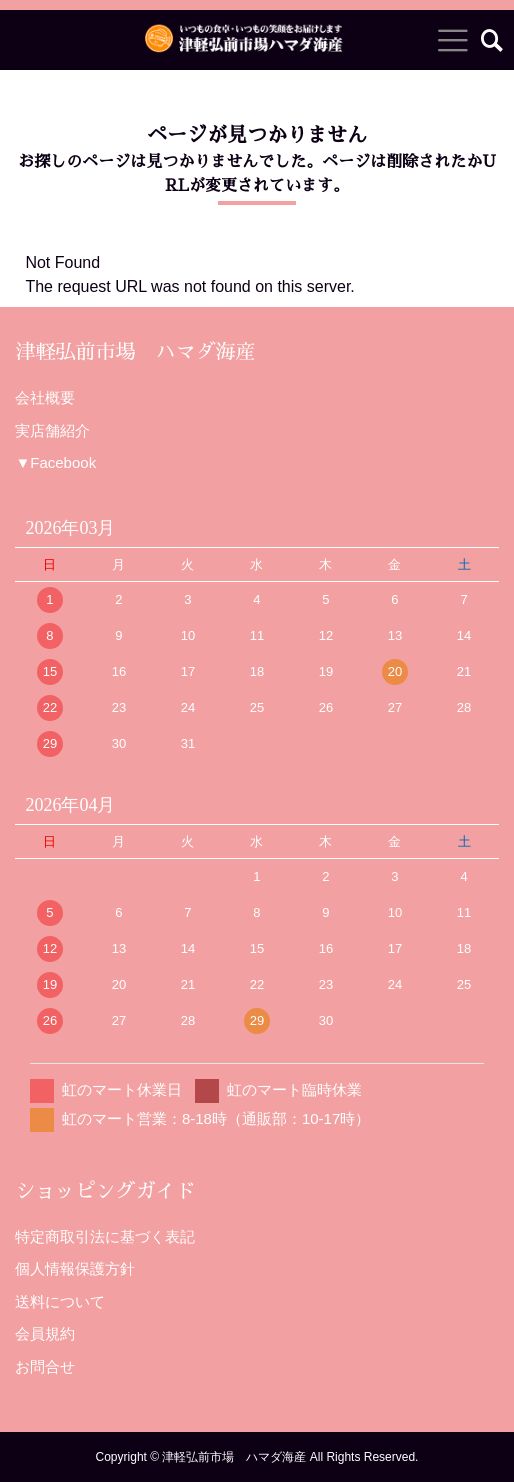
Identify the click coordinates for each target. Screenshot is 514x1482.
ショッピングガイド (105, 1191)
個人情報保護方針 (75, 1268)
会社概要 (45, 397)
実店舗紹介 (52, 430)
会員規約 (45, 1333)
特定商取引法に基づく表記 (105, 1236)
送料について (60, 1301)
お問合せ (45, 1366)
